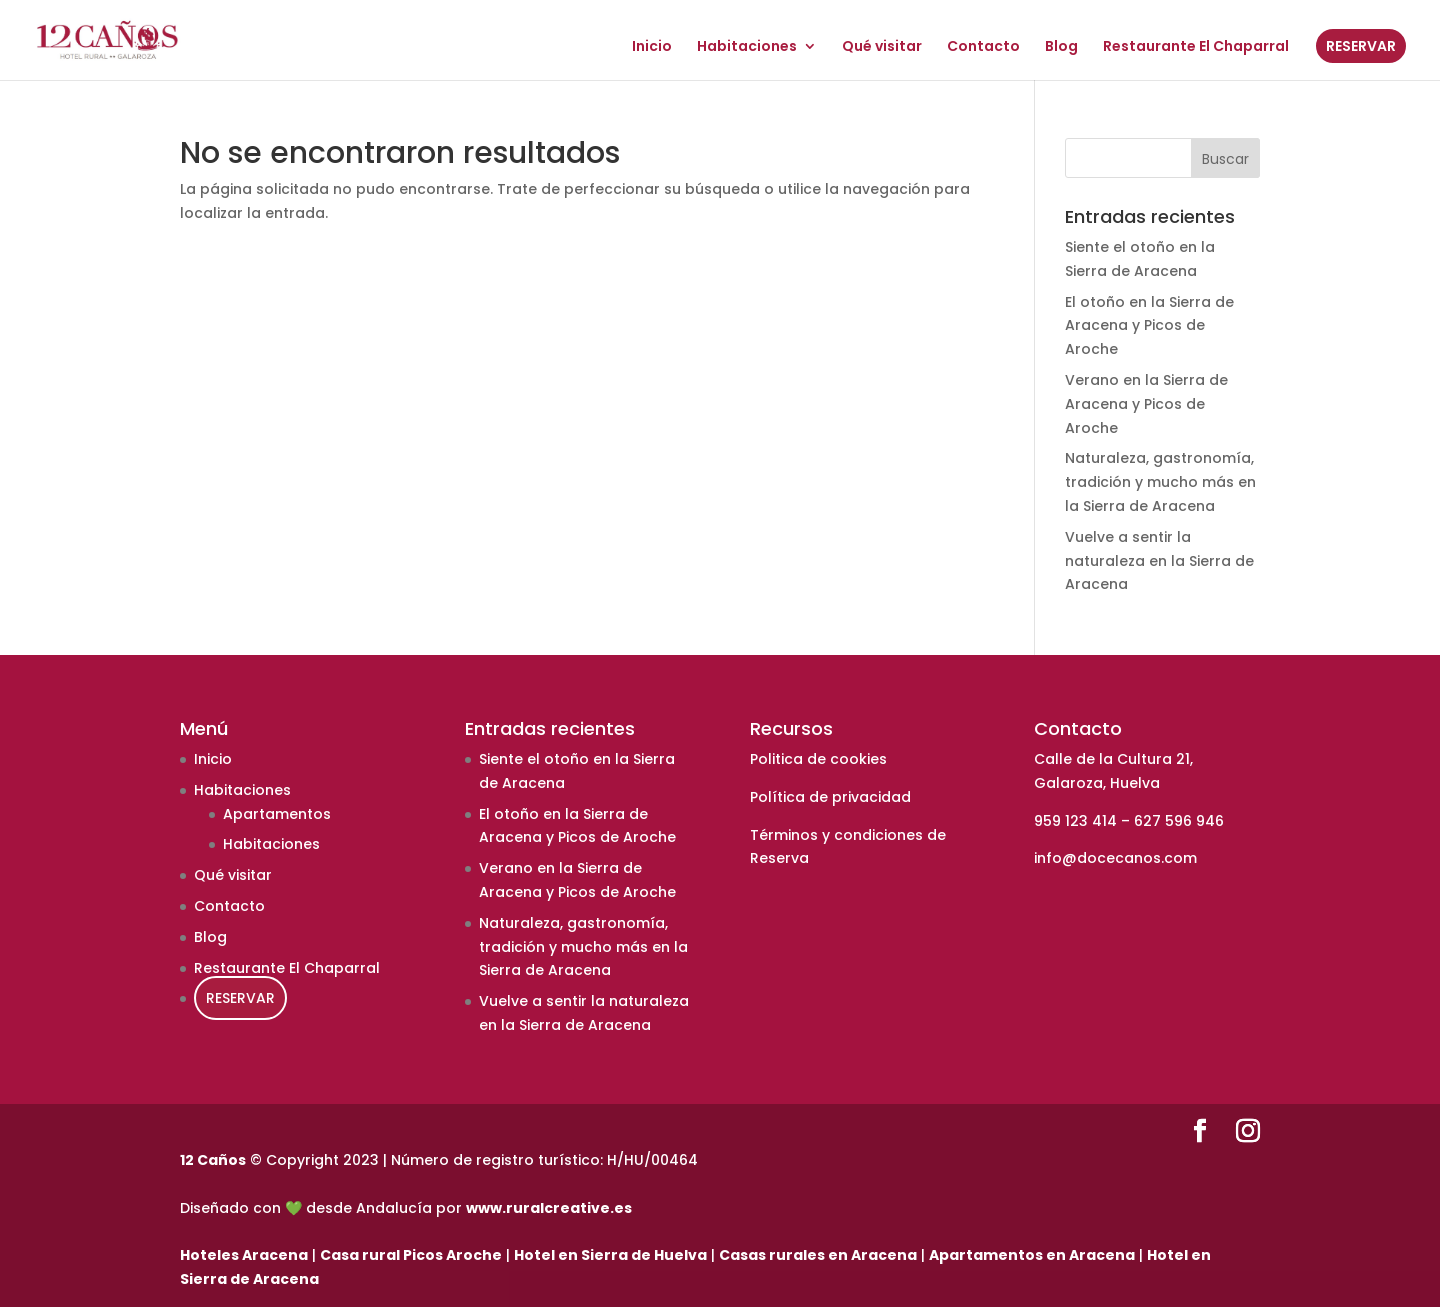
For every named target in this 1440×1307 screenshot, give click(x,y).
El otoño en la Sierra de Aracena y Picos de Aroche (1149, 326)
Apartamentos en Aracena (1032, 1255)
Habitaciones (747, 47)
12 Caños (213, 1160)
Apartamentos (277, 814)
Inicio (652, 47)
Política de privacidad (830, 797)
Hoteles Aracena (244, 1255)
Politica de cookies (818, 759)
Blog (1061, 47)
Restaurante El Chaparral (1196, 47)
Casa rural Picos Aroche (411, 1255)
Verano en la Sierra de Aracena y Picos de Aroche (1146, 404)
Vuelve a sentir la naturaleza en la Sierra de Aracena (1159, 561)
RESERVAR (1361, 46)
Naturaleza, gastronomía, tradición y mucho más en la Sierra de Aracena (1160, 482)
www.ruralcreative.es (549, 1208)
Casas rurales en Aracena (818, 1255)
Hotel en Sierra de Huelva (610, 1255)
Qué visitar (882, 47)
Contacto (983, 47)
